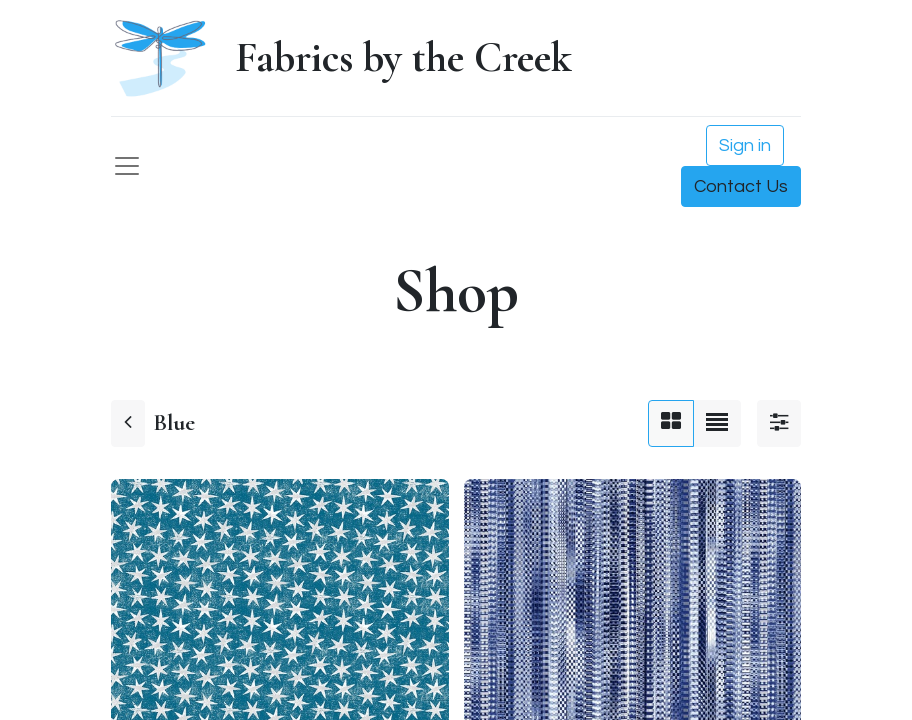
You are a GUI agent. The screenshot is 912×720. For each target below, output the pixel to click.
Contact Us (741, 186)
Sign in (745, 145)
